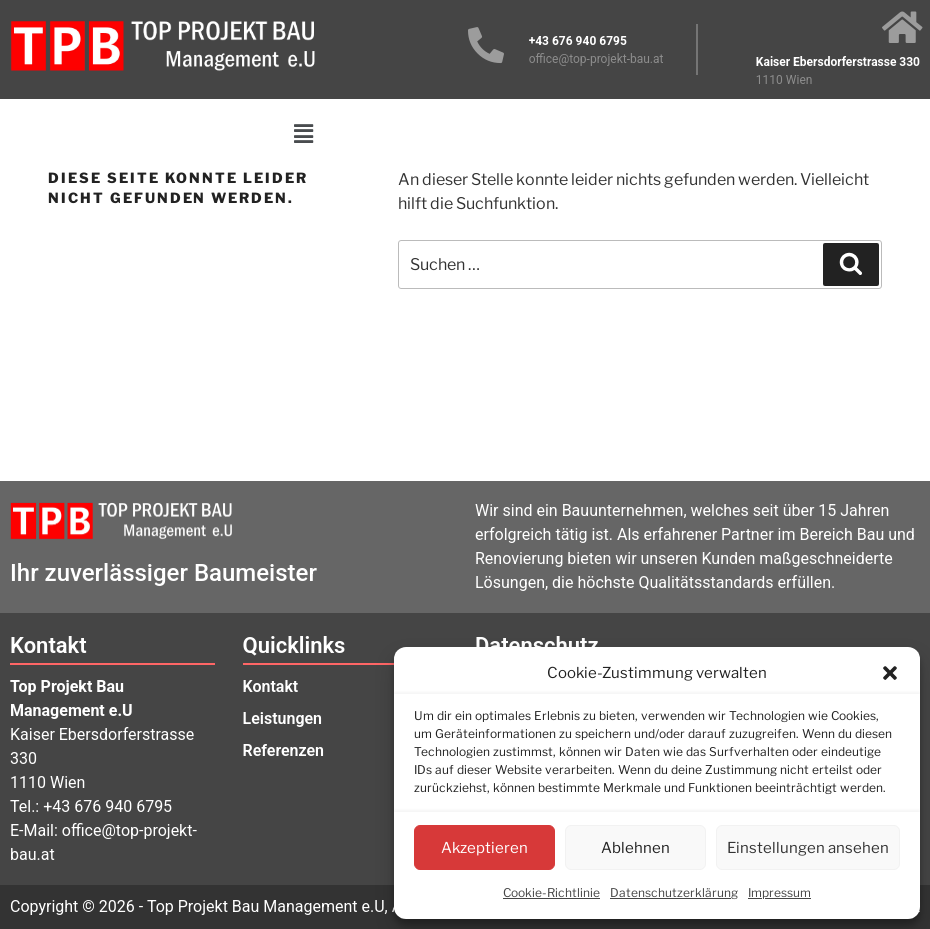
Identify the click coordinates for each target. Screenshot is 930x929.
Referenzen (284, 750)
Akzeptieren (484, 848)
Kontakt (271, 686)
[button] (890, 673)
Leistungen (283, 718)
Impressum (779, 892)
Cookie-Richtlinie (551, 892)
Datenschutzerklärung (674, 892)
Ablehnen (635, 848)
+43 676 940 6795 (107, 806)
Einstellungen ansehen (808, 848)
